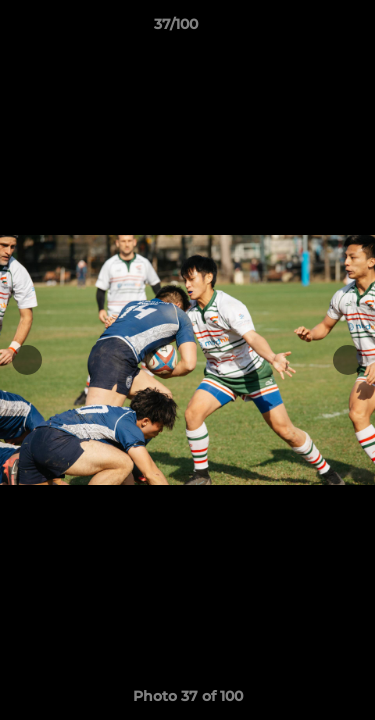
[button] (303, 29)
